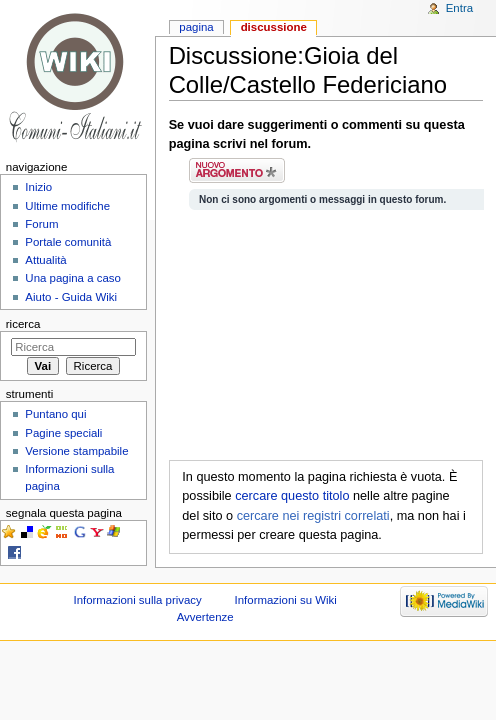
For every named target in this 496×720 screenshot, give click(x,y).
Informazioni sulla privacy (137, 600)
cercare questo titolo (292, 496)
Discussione (274, 27)
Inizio (38, 187)
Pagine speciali (63, 433)
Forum (41, 224)
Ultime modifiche (67, 206)
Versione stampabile (76, 451)
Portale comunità (68, 242)
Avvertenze (205, 617)
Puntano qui (55, 414)
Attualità (45, 260)
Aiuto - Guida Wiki (71, 297)
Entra (459, 8)
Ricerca (23, 324)
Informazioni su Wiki (286, 600)
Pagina (196, 27)
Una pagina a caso (73, 278)
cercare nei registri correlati (313, 516)
